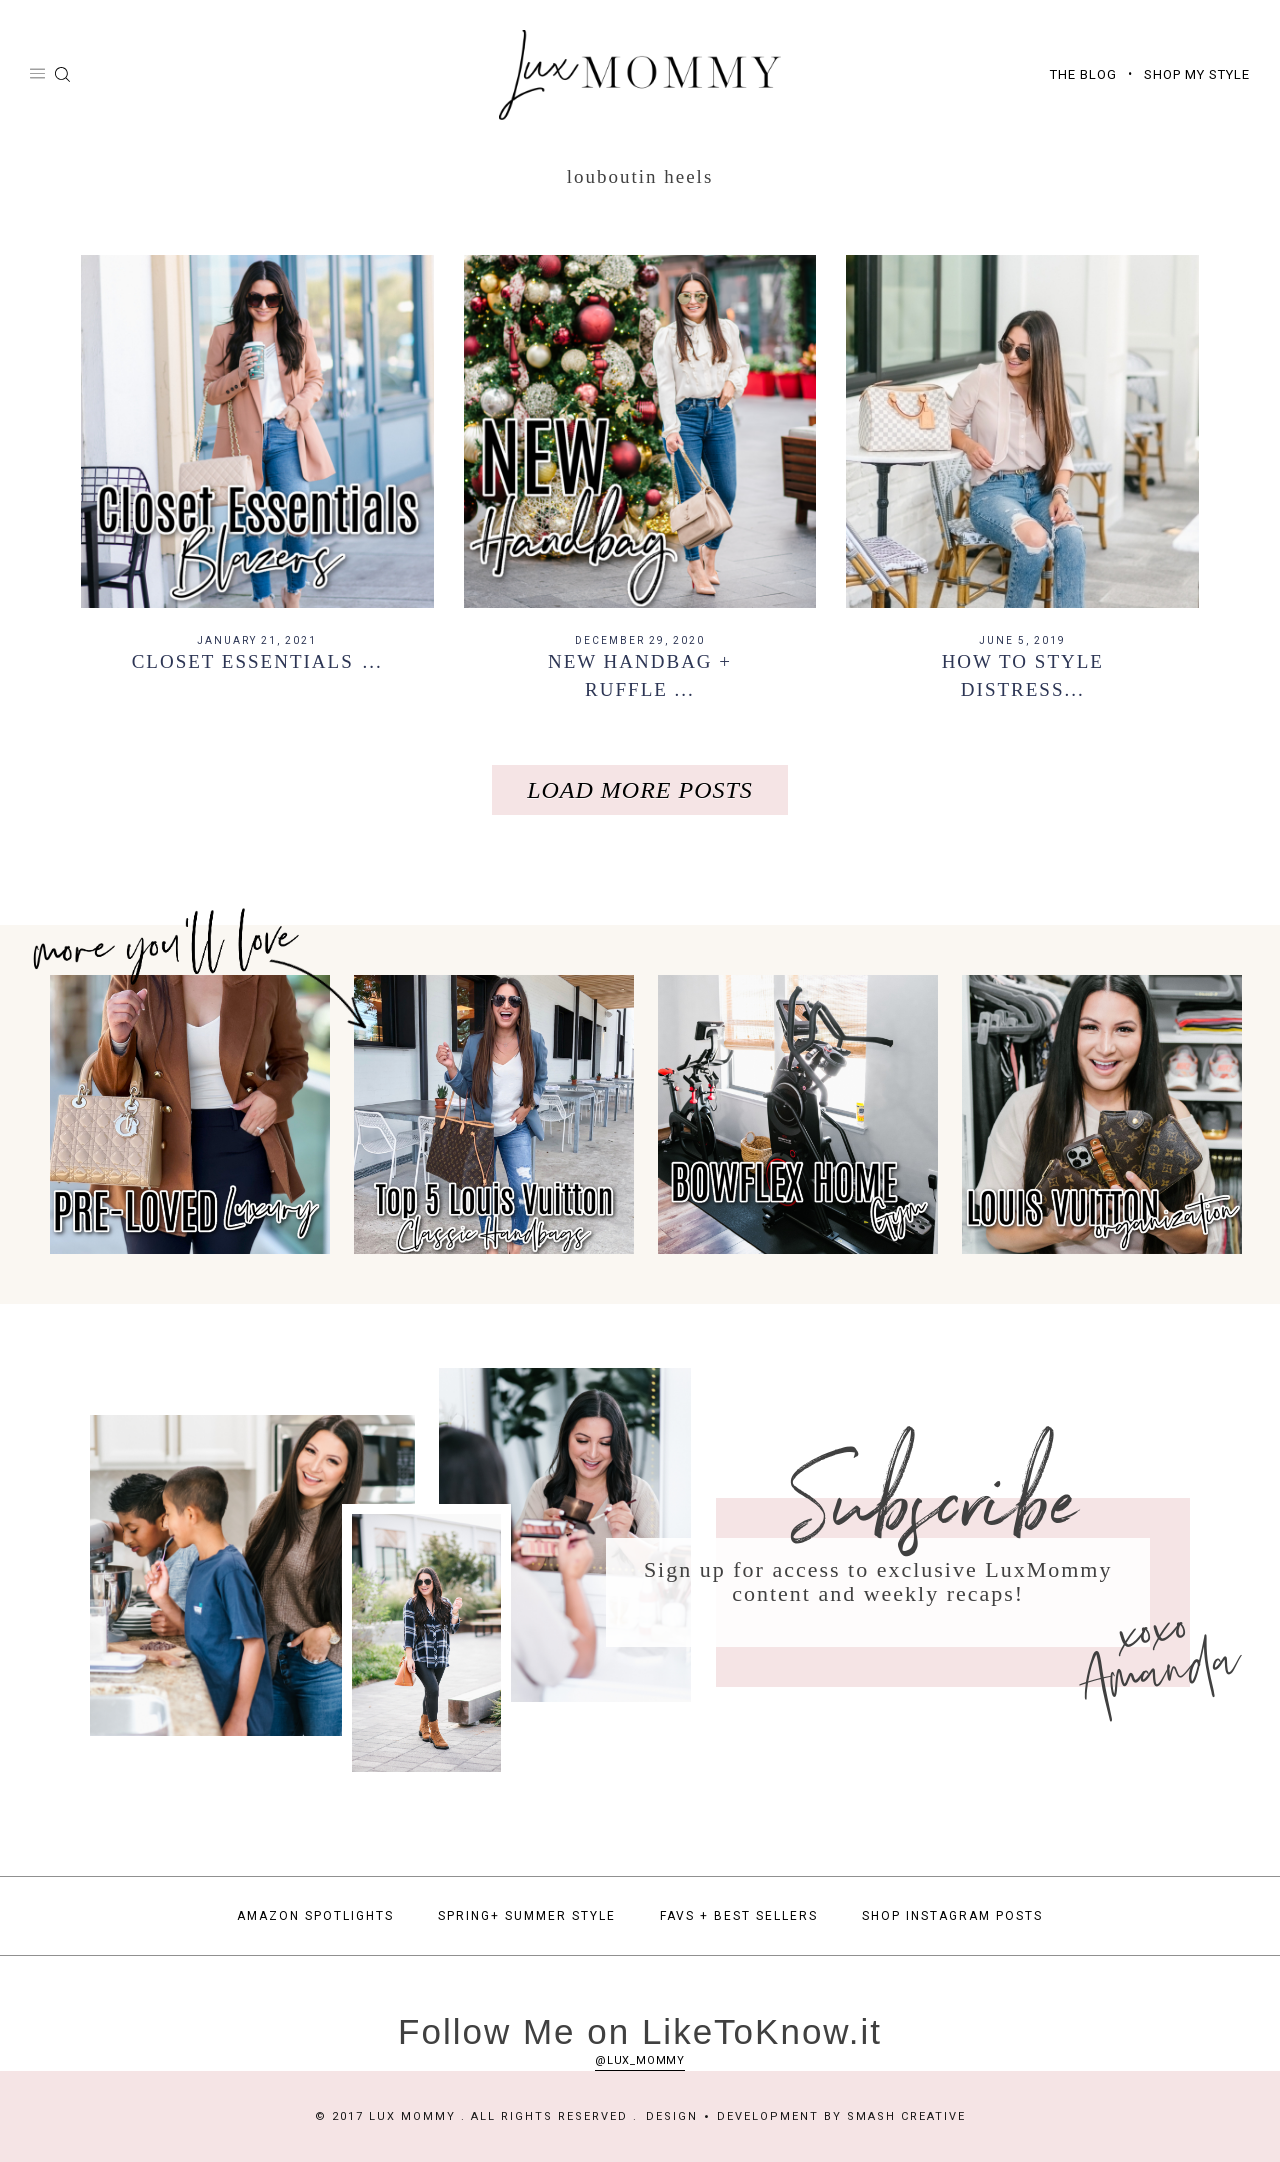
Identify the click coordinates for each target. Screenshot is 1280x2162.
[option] (184, 1115)
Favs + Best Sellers (739, 1916)
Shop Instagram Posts (952, 1916)
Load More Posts (640, 790)
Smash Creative (906, 2116)
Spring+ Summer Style (527, 1916)
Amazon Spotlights (315, 1916)
